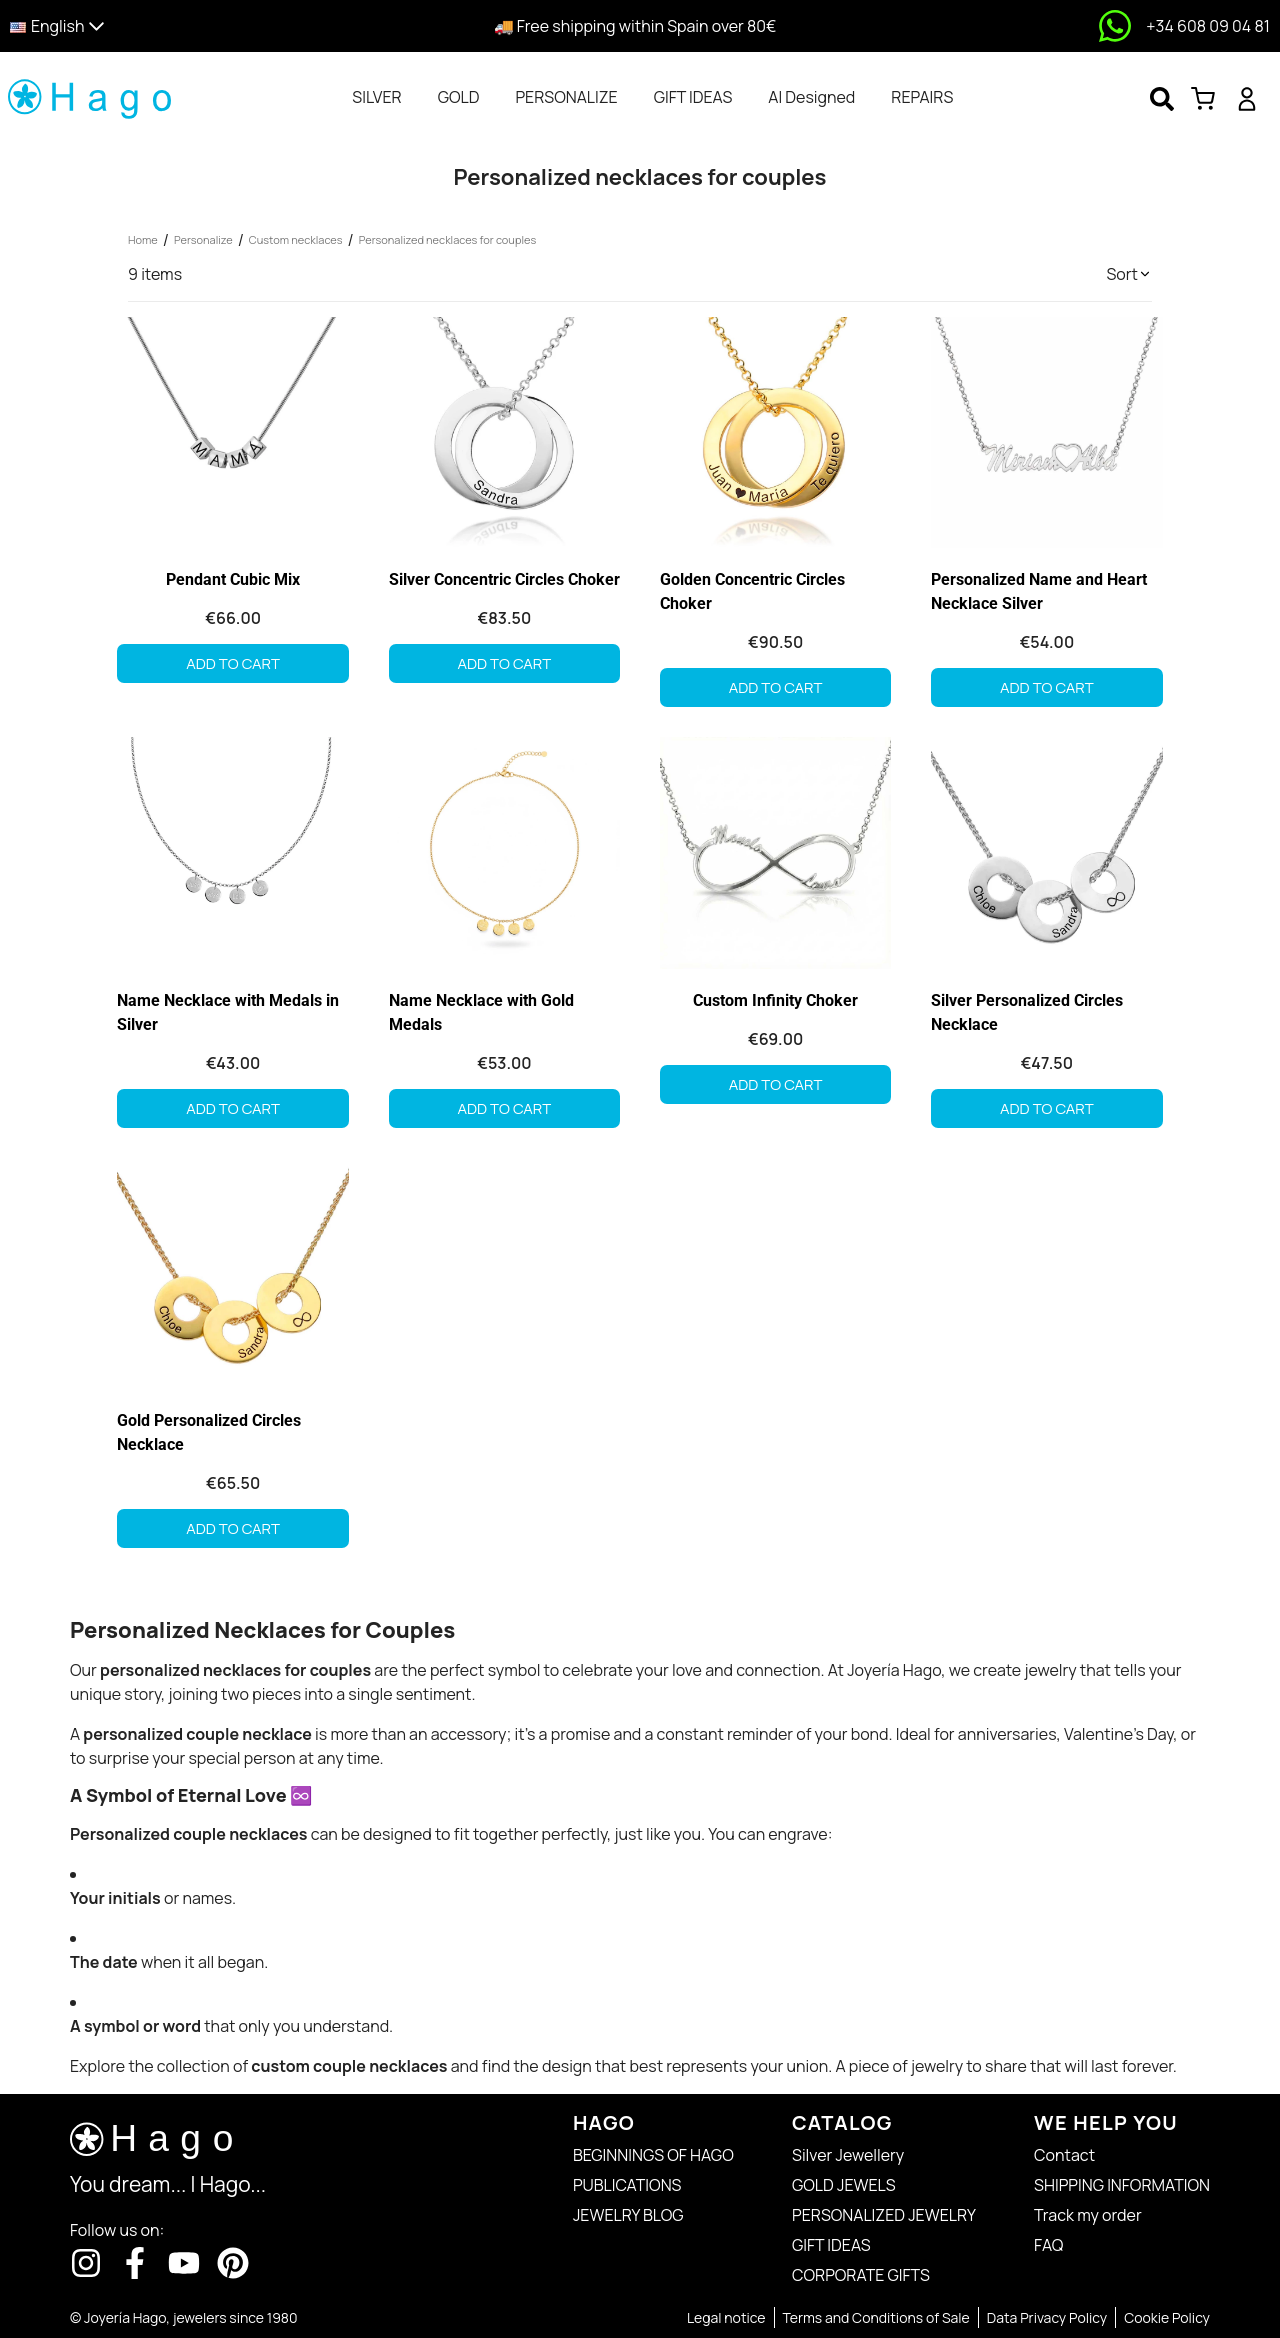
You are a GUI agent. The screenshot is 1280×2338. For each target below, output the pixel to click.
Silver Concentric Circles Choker (504, 579)
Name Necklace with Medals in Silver (228, 1012)
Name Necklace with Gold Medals (481, 1012)
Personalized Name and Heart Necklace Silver (1039, 591)
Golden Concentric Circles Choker (752, 591)
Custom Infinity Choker (775, 1000)
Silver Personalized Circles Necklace (1027, 1012)
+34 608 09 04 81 (1208, 26)
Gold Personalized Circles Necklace (209, 1432)
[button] (162, 26)
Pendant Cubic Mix (233, 579)
